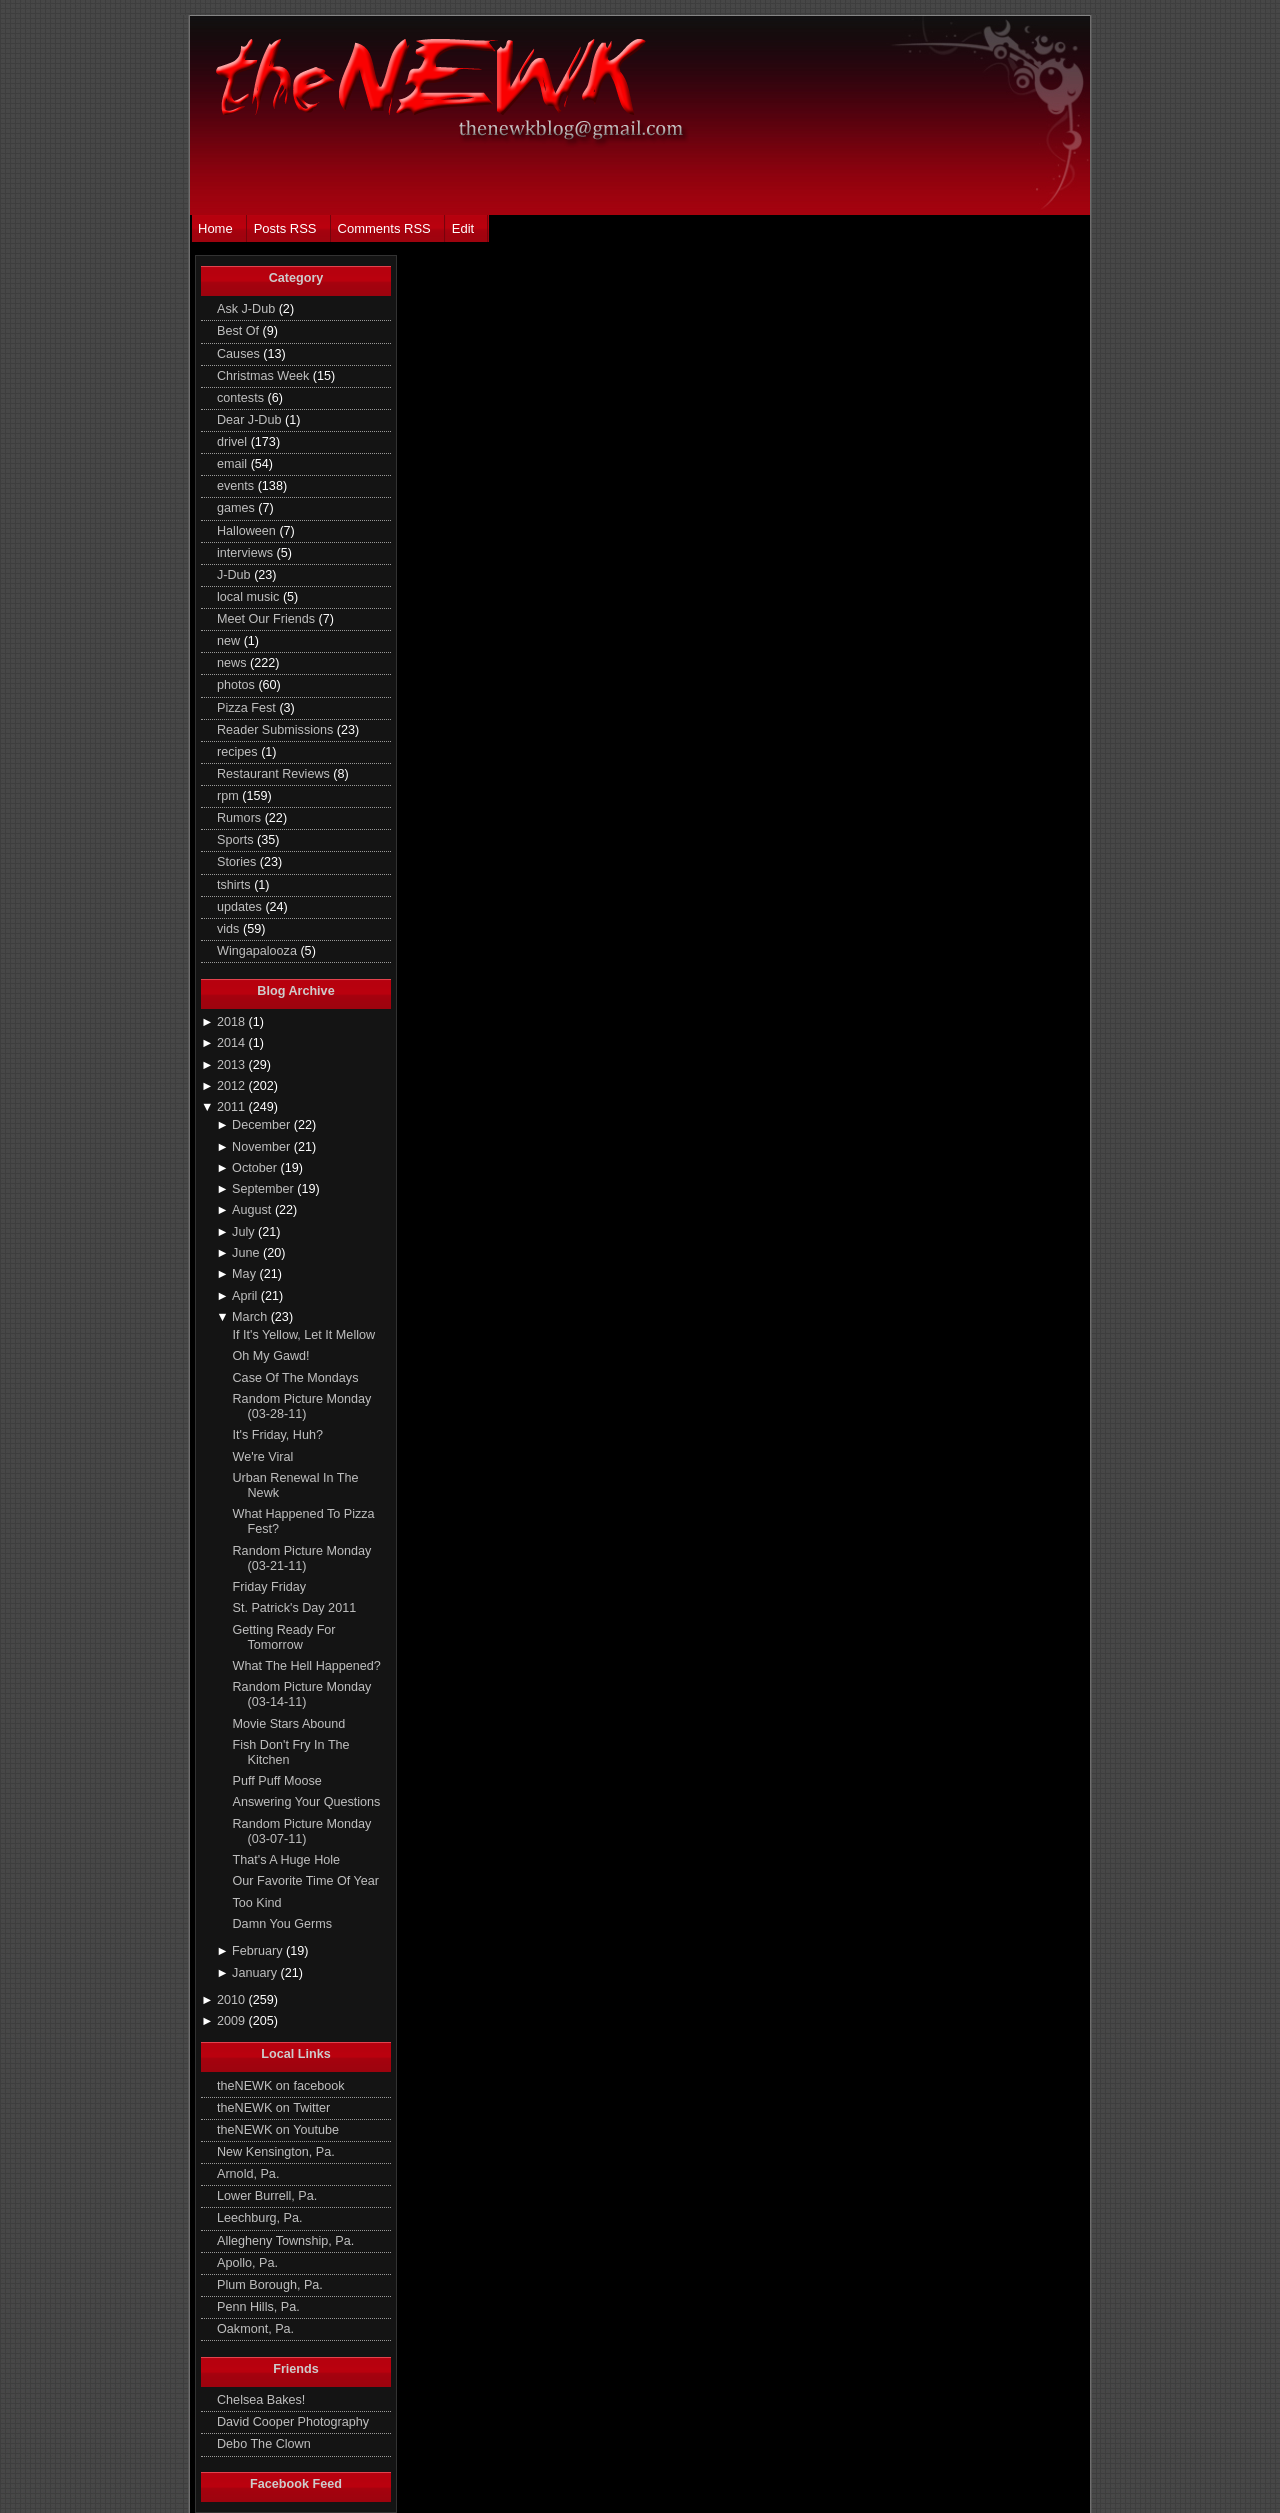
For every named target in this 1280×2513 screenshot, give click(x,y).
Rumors (241, 818)
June (247, 1253)
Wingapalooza (258, 951)
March (251, 1317)
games (237, 508)
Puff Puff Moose (277, 1781)
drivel (234, 442)
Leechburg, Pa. (260, 2218)
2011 (233, 1107)
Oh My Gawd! (271, 1356)
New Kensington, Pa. (276, 2152)
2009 (233, 2021)
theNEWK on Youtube (278, 2130)
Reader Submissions (277, 730)
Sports (237, 840)
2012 (233, 1086)
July (245, 1232)
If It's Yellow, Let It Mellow (304, 1335)
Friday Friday (270, 1587)
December (263, 1125)
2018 (233, 1022)
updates (241, 907)
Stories (238, 862)
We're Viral (263, 1457)
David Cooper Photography (293, 2422)
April (246, 1296)
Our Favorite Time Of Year (306, 1881)
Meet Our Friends (268, 619)
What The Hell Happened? (307, 1666)
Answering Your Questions (307, 1802)
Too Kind (257, 1903)
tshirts (235, 885)
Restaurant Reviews (275, 774)
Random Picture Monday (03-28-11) (302, 1406)
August (253, 1210)
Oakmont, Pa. (255, 2329)
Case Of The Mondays (296, 1378)
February (259, 1951)
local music (250, 597)
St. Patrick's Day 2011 (295, 1608)
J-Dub (235, 575)
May (245, 1274)
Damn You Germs (283, 1924)
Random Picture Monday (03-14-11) (302, 1694)
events (237, 486)
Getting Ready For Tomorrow (284, 1637)
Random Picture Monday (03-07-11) (302, 1831)
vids (230, 929)
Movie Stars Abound (289, 1724)
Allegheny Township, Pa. (285, 2241)
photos (237, 685)
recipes (239, 752)
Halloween (248, 531)
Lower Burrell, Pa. (267, 2196)
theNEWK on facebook (281, 2086)
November (263, 1147)
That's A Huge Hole (287, 1860)
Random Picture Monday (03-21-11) (302, 1558)
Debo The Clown (264, 2444)
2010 (233, 2000)
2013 (233, 1065)
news (233, 663)
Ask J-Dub (248, 309)
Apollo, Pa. (247, 2263)
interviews (247, 553)
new (230, 641)
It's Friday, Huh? (278, 1435)
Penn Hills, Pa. (258, 2307)
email (234, 464)
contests (242, 398)
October (256, 1168)
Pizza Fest (248, 708)
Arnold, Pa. (248, 2174)
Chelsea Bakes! (261, 2400)
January (256, 1973)
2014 (233, 1043)
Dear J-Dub (251, 420)
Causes (240, 354)
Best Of (240, 331)
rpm (229, 796)
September (264, 1189)
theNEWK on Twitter (273, 2108)
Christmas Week (265, 376)
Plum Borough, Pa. (270, 2285)
